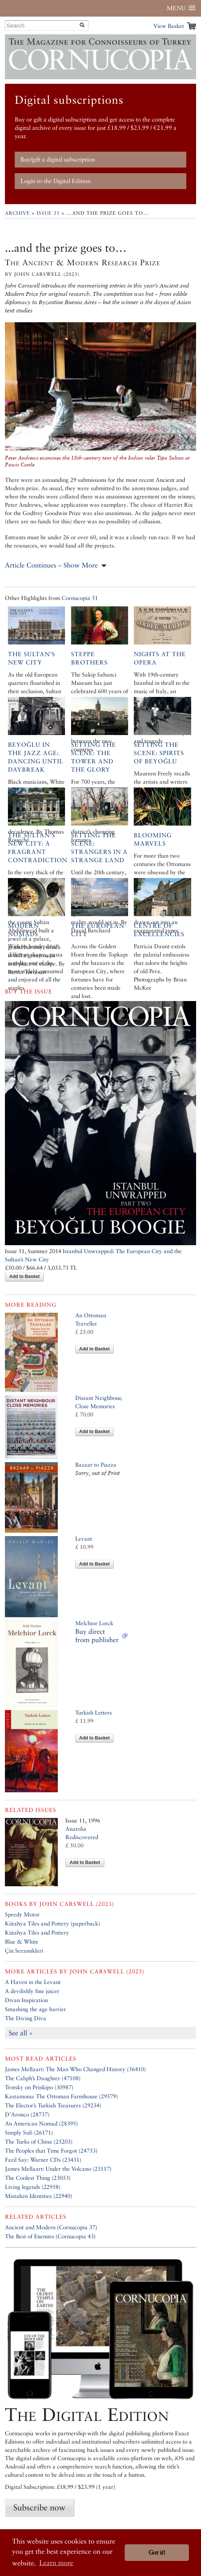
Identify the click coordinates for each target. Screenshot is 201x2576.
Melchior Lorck (94, 1623)
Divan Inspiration (26, 2000)
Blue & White (22, 1941)
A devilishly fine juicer (32, 1991)
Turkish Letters (93, 1712)
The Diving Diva (25, 2018)
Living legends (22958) (32, 2187)
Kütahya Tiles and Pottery (37, 1932)
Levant (83, 1538)
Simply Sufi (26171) (29, 2132)
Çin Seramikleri (24, 1950)
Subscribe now (39, 2507)
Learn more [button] (56, 2563)
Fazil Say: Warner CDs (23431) (43, 2159)
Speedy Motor (22, 1914)
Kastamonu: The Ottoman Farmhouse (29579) (61, 2096)
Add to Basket (24, 1276)
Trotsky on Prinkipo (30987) (39, 2087)
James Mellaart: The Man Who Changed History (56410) (75, 2069)
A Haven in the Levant (33, 1982)
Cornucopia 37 (77, 2227)
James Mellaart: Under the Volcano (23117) (58, 2168)
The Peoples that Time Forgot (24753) (51, 2150)
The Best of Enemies (29, 2236)
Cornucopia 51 (80, 598)
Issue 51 (48, 213)
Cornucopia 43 (75, 2236)
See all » (21, 2033)
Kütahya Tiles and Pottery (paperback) (52, 1923)
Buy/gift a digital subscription (57, 159)
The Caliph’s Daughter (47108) (42, 2078)
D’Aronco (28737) (27, 2114)
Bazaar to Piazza (95, 1464)
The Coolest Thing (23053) (38, 2178)
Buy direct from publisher (97, 1635)
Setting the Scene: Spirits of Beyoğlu (159, 753)
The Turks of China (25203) (39, 2141)
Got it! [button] (156, 2552)
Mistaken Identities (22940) (38, 2196)
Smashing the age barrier (35, 2009)
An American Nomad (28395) (41, 2123)
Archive (17, 213)
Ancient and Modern (30, 2227)
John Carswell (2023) (76, 1904)
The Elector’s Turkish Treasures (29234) (53, 2105)
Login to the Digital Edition (55, 181)
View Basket (168, 26)
